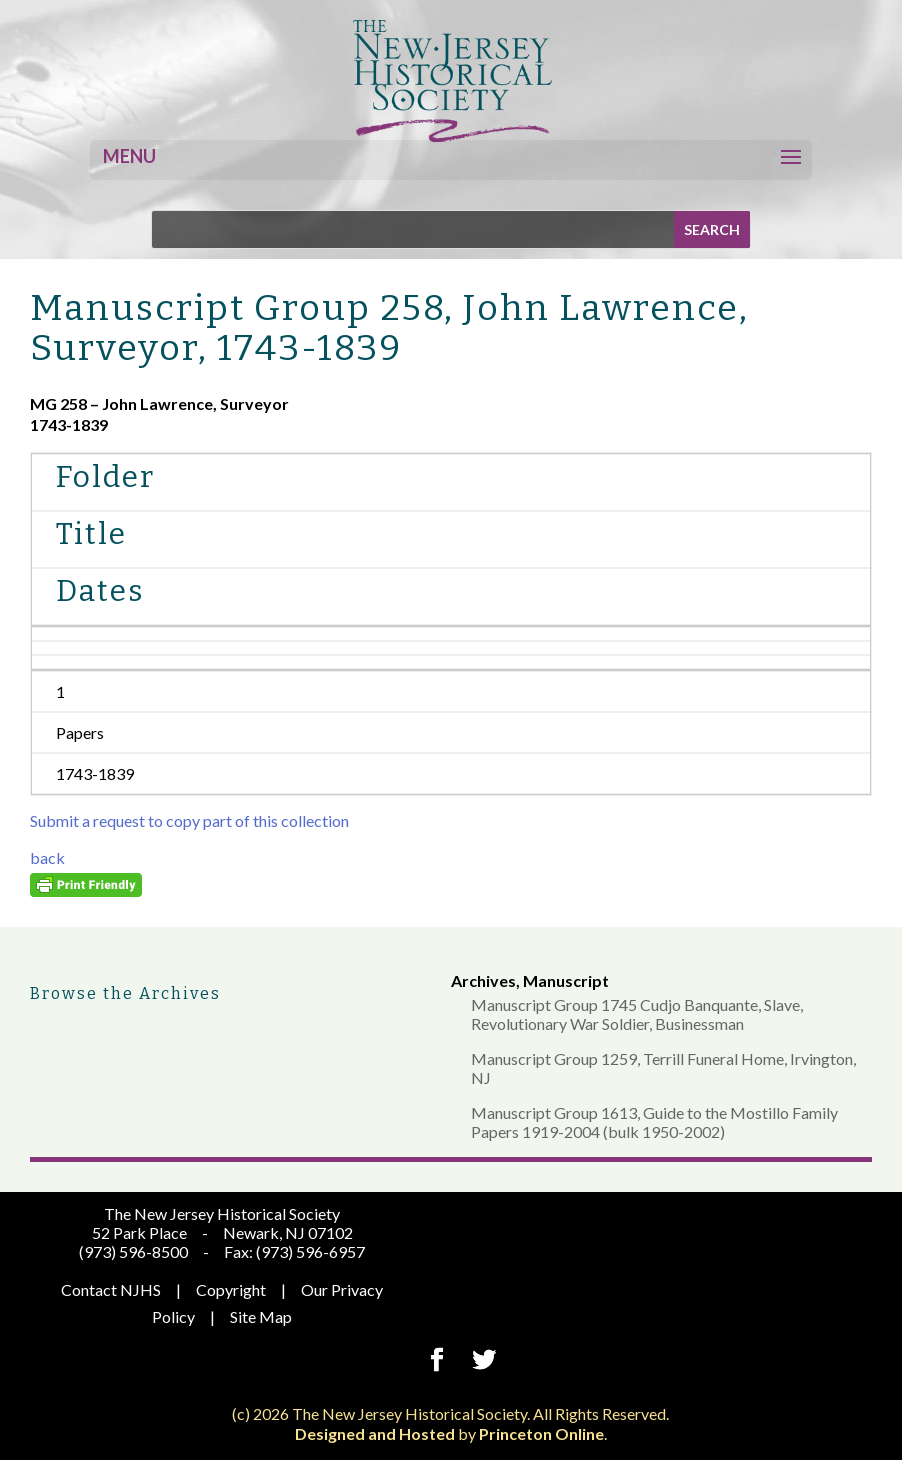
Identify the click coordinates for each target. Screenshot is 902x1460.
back (47, 857)
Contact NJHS (111, 1289)
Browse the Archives (125, 993)
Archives (483, 980)
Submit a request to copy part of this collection (189, 820)
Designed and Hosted (375, 1433)
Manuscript (566, 980)
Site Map (261, 1316)
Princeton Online (541, 1433)
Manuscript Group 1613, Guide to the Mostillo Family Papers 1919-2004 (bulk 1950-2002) (654, 1122)
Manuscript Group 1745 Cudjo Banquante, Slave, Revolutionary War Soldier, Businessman (637, 1014)
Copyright (231, 1289)
